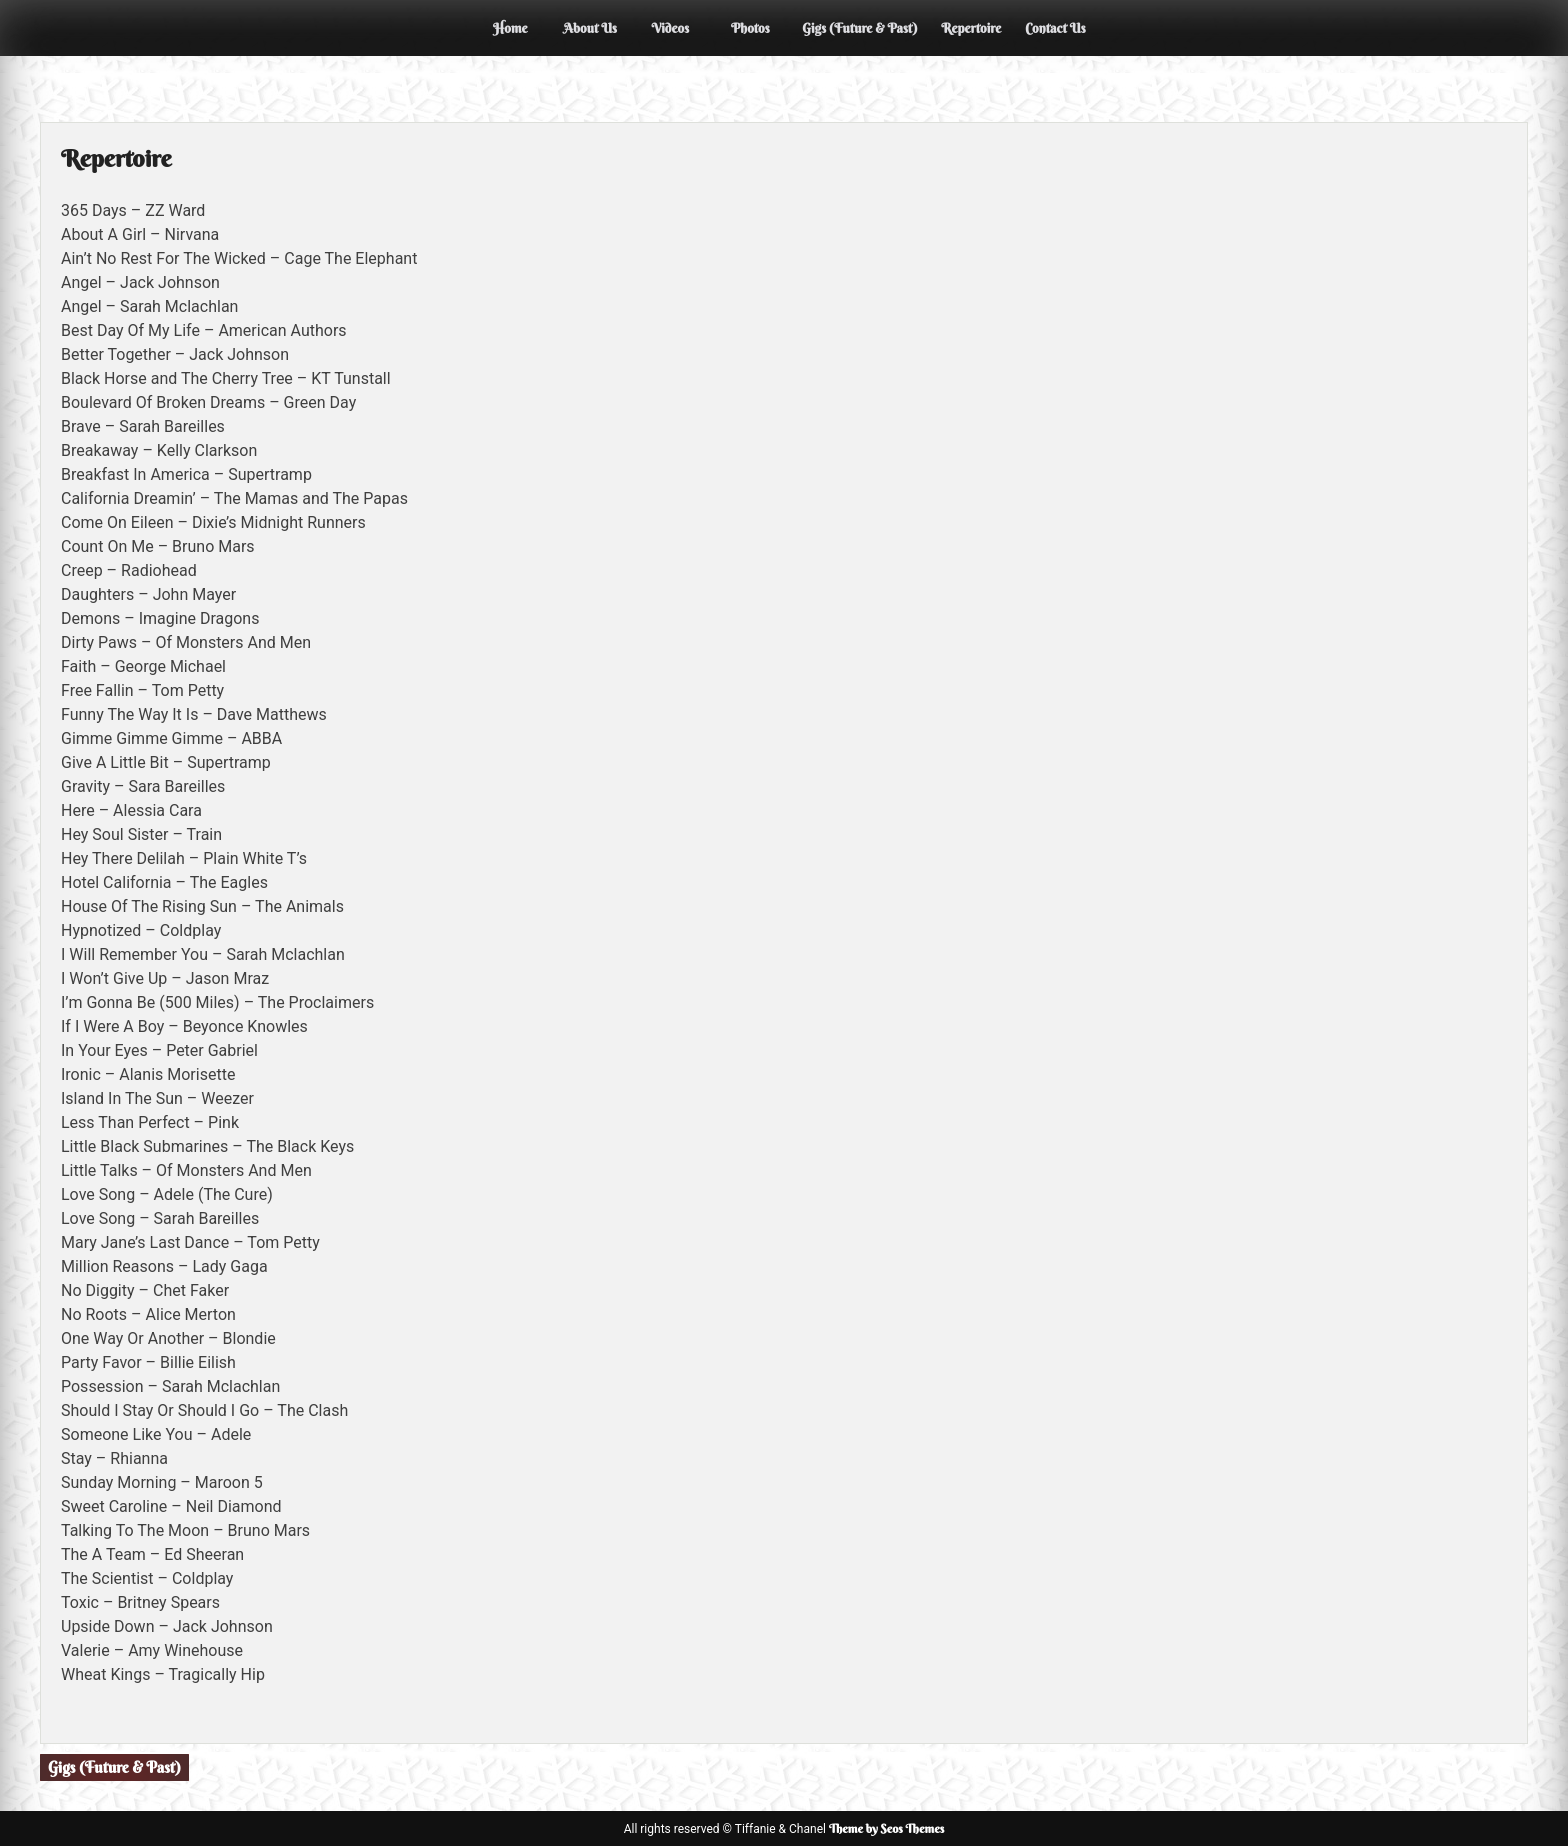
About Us (591, 28)
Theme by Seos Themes (886, 1828)
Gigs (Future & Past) (859, 28)
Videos (671, 28)
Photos (750, 28)
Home (510, 28)
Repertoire (971, 28)
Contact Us (1055, 28)
